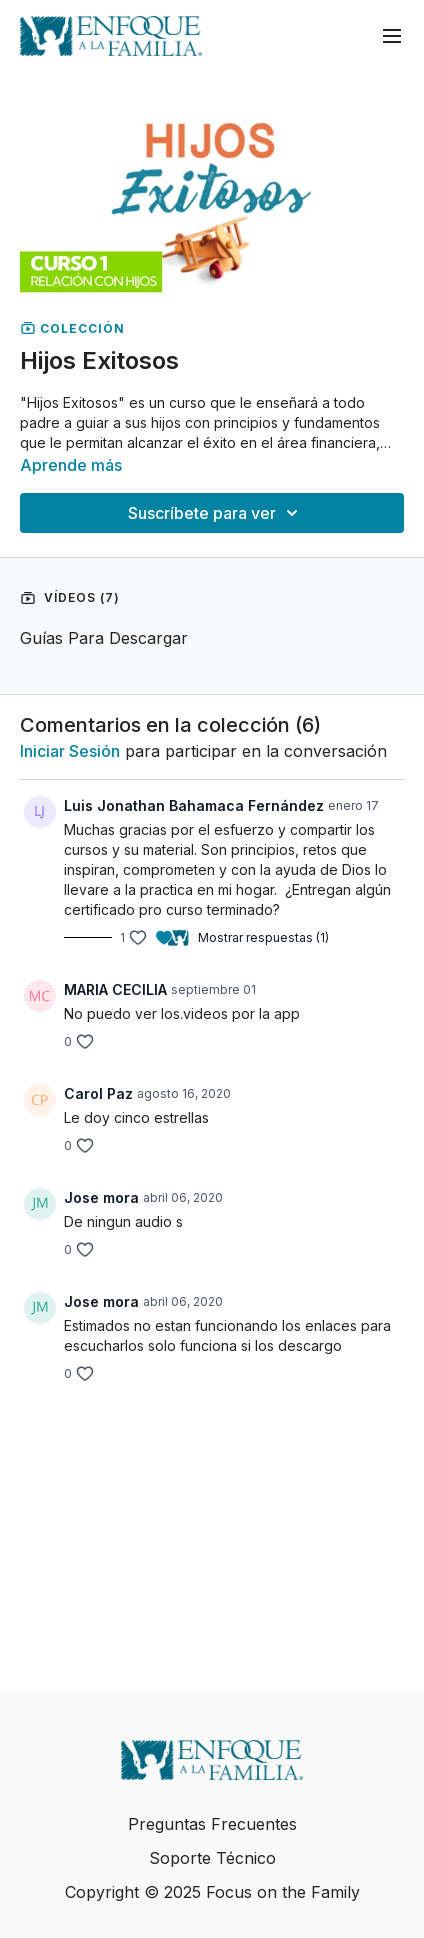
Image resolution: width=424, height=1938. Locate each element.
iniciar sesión (70, 751)
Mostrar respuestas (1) (263, 937)
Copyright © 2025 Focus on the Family (212, 1892)
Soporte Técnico (212, 1858)
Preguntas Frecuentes (212, 1824)
